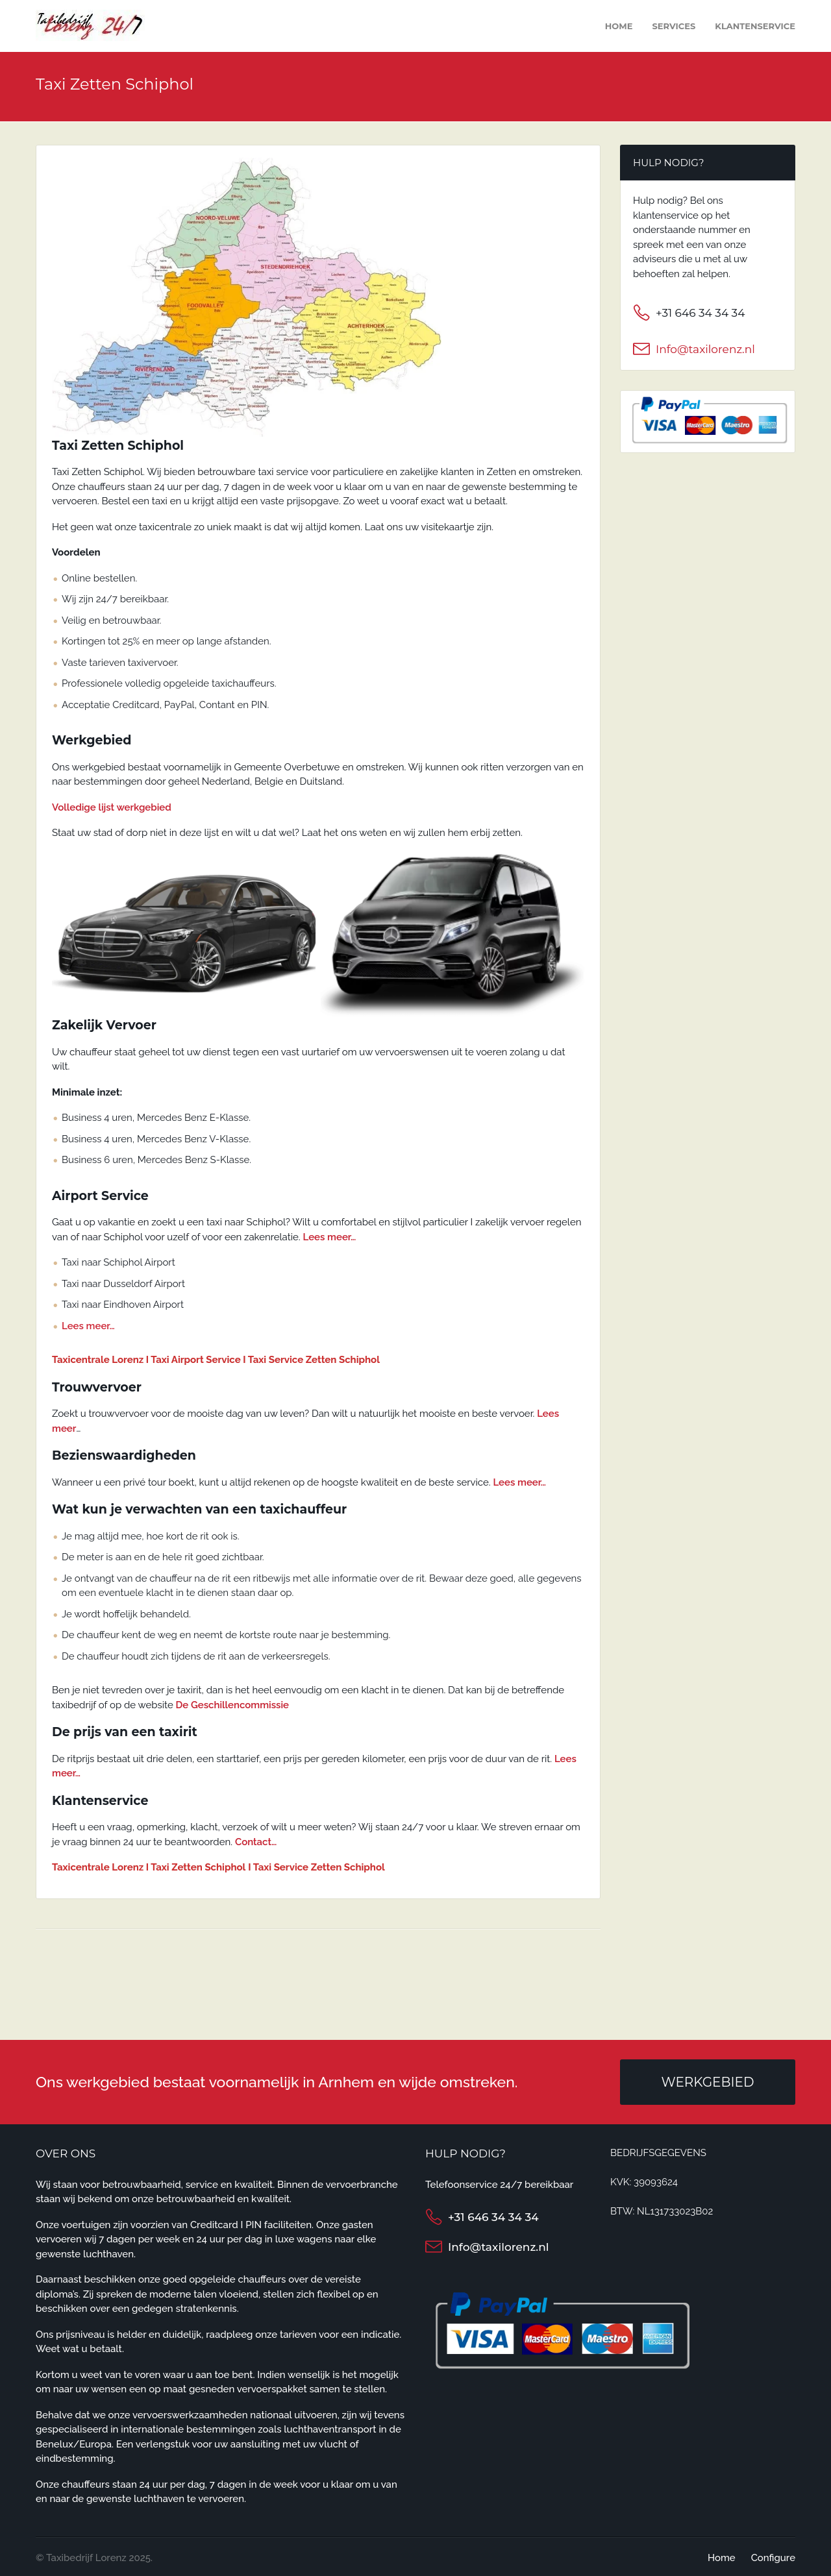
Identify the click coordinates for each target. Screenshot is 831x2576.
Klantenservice (755, 26)
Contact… (256, 1842)
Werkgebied (707, 2082)
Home (619, 26)
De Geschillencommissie (232, 1705)
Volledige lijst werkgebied (111, 807)
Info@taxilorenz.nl (705, 349)
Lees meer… (329, 1237)
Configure (773, 2558)
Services (673, 26)
